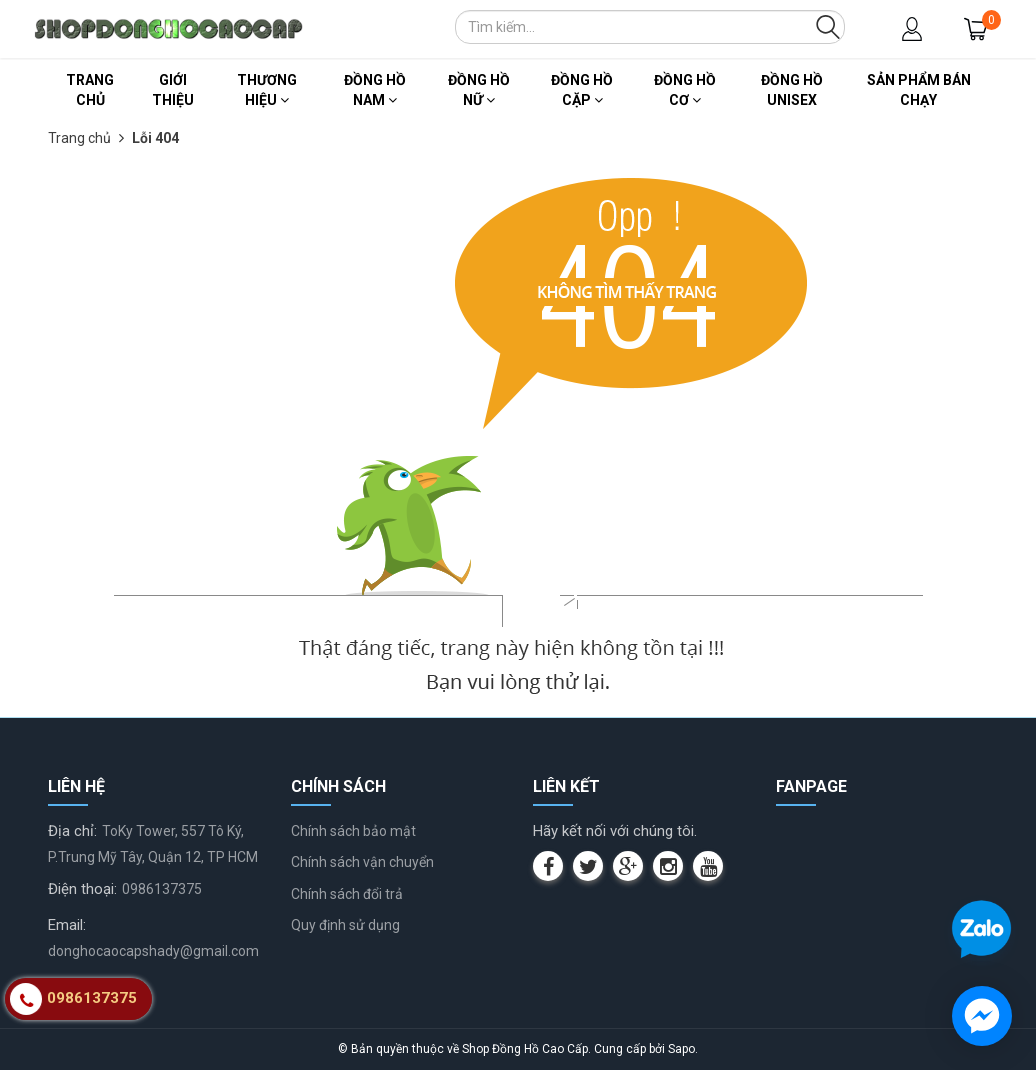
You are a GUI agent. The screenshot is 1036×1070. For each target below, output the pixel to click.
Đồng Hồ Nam (375, 90)
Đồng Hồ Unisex (792, 90)
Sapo (681, 1049)
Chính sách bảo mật (353, 831)
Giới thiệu (173, 90)
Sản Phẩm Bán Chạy (919, 90)
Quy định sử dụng (345, 925)
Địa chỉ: (72, 831)
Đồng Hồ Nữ (479, 90)
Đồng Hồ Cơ (685, 90)
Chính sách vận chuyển (362, 862)
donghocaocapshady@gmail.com (153, 951)
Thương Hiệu (267, 90)
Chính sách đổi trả (347, 894)
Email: (67, 925)
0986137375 (162, 889)
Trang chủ (90, 90)
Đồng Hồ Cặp (582, 90)
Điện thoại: (82, 889)
